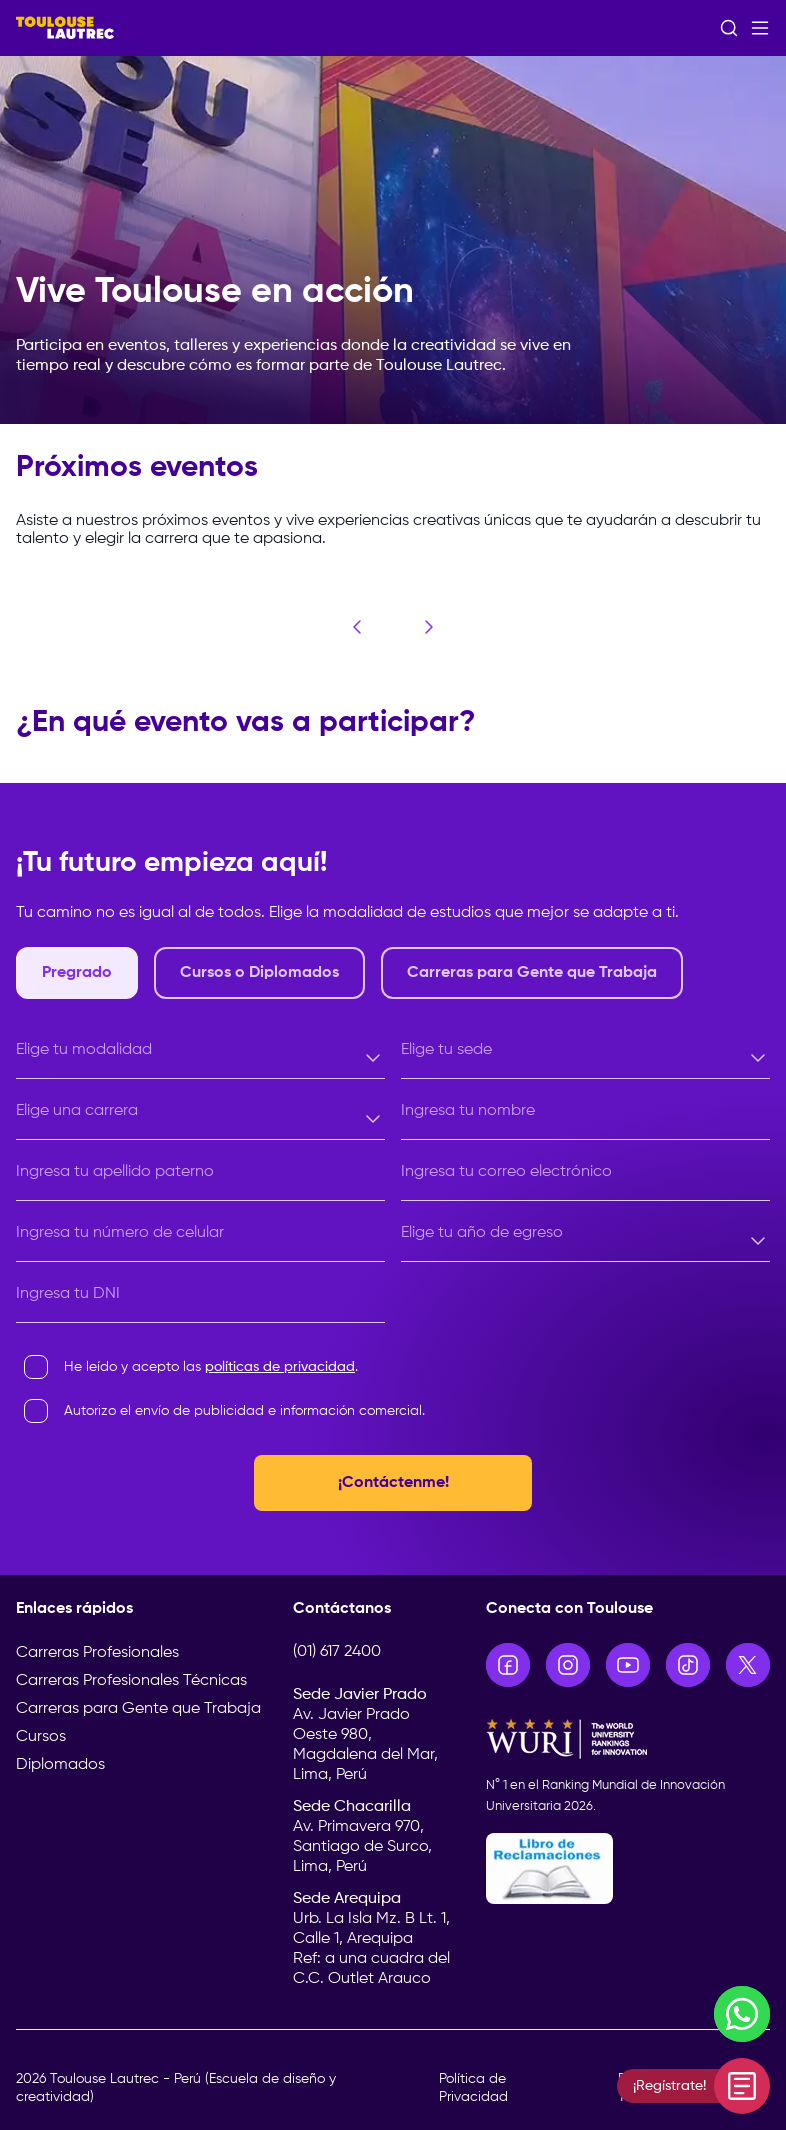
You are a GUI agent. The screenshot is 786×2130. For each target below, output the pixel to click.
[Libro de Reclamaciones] (628, 1868)
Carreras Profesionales (97, 1653)
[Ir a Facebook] (508, 1665)
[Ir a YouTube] (628, 1665)
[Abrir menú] (760, 28)
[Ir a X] (748, 1665)
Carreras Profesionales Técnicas (131, 1681)
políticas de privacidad (280, 1367)
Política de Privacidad (473, 2088)
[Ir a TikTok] (688, 1665)
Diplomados (60, 1765)
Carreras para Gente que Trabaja (138, 1709)
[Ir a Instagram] (568, 1665)
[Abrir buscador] (729, 28)
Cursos (41, 1737)
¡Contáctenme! (393, 1483)
